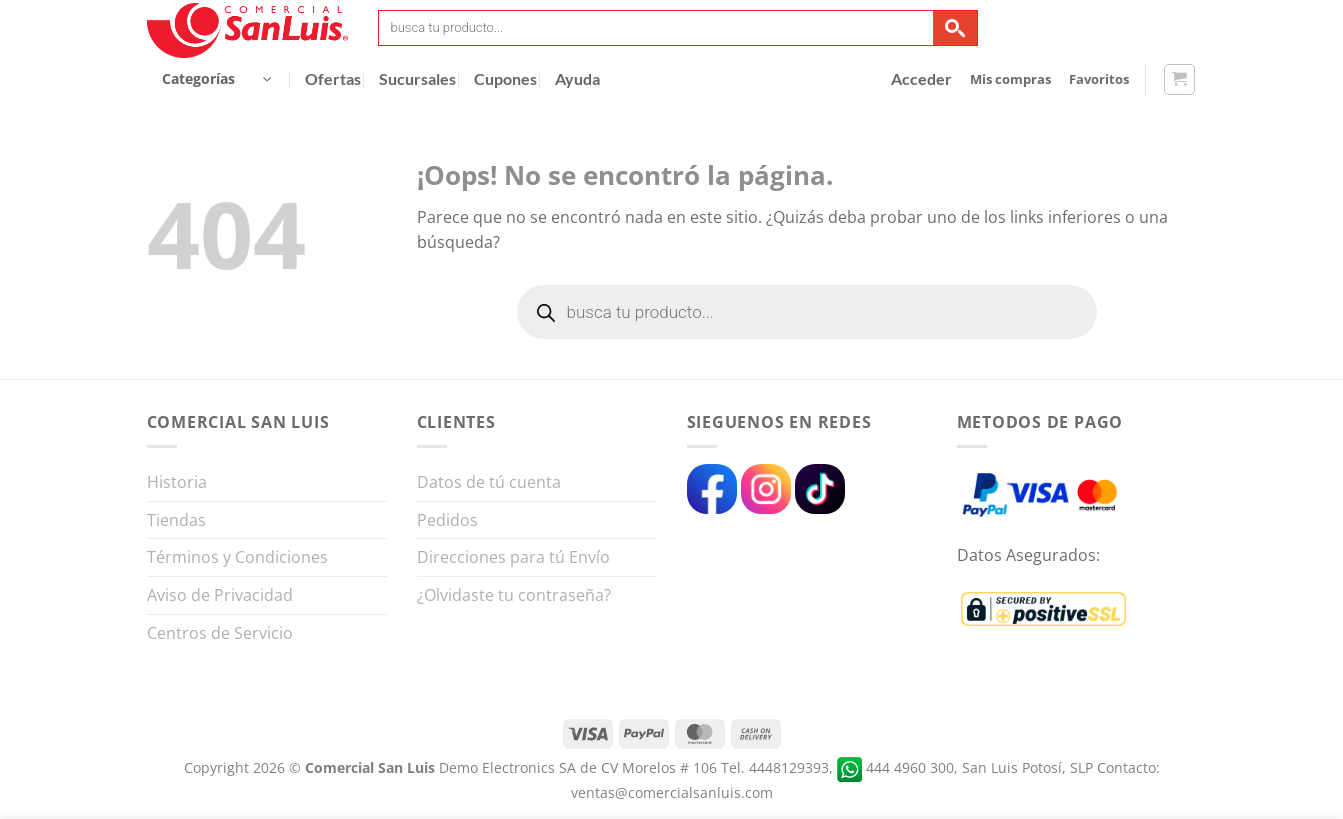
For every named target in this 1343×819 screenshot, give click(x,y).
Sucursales (417, 79)
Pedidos (447, 520)
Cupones (505, 79)
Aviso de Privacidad (220, 595)
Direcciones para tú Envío (513, 557)
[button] (217, 79)
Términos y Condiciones (237, 557)
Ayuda (577, 79)
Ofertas (333, 79)
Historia (177, 482)
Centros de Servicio (220, 633)
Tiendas (176, 520)
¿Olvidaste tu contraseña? (514, 595)
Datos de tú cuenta (489, 482)
